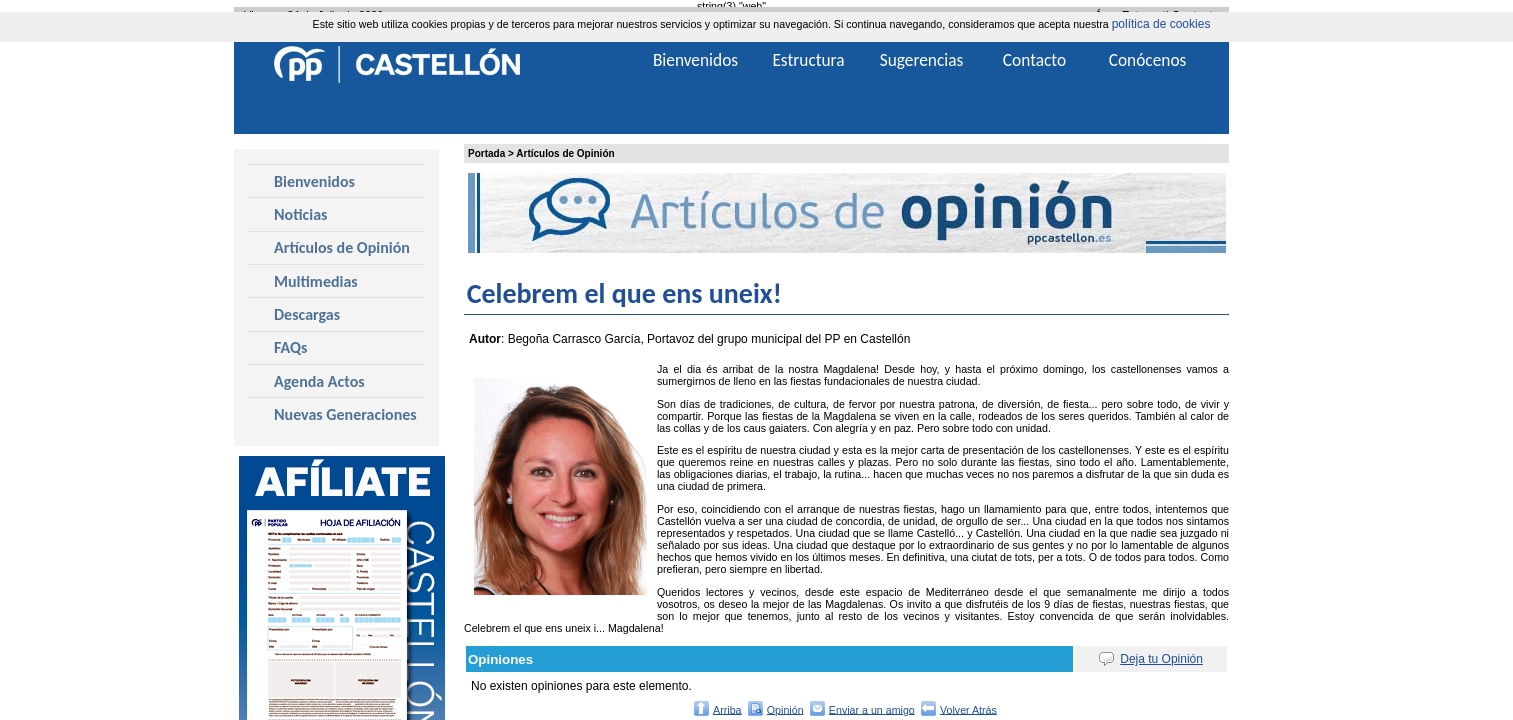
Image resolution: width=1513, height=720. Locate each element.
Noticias (300, 214)
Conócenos (1148, 60)
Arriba (727, 709)
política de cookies (1161, 24)
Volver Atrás (968, 709)
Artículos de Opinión (565, 153)
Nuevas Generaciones (345, 414)
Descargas (307, 314)
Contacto (1034, 60)
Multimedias (316, 281)
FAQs (290, 347)
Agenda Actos (319, 381)
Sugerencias (922, 60)
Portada (486, 153)
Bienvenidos (314, 181)
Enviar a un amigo (872, 709)
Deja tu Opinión (1161, 659)
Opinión (785, 709)
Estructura (808, 60)
